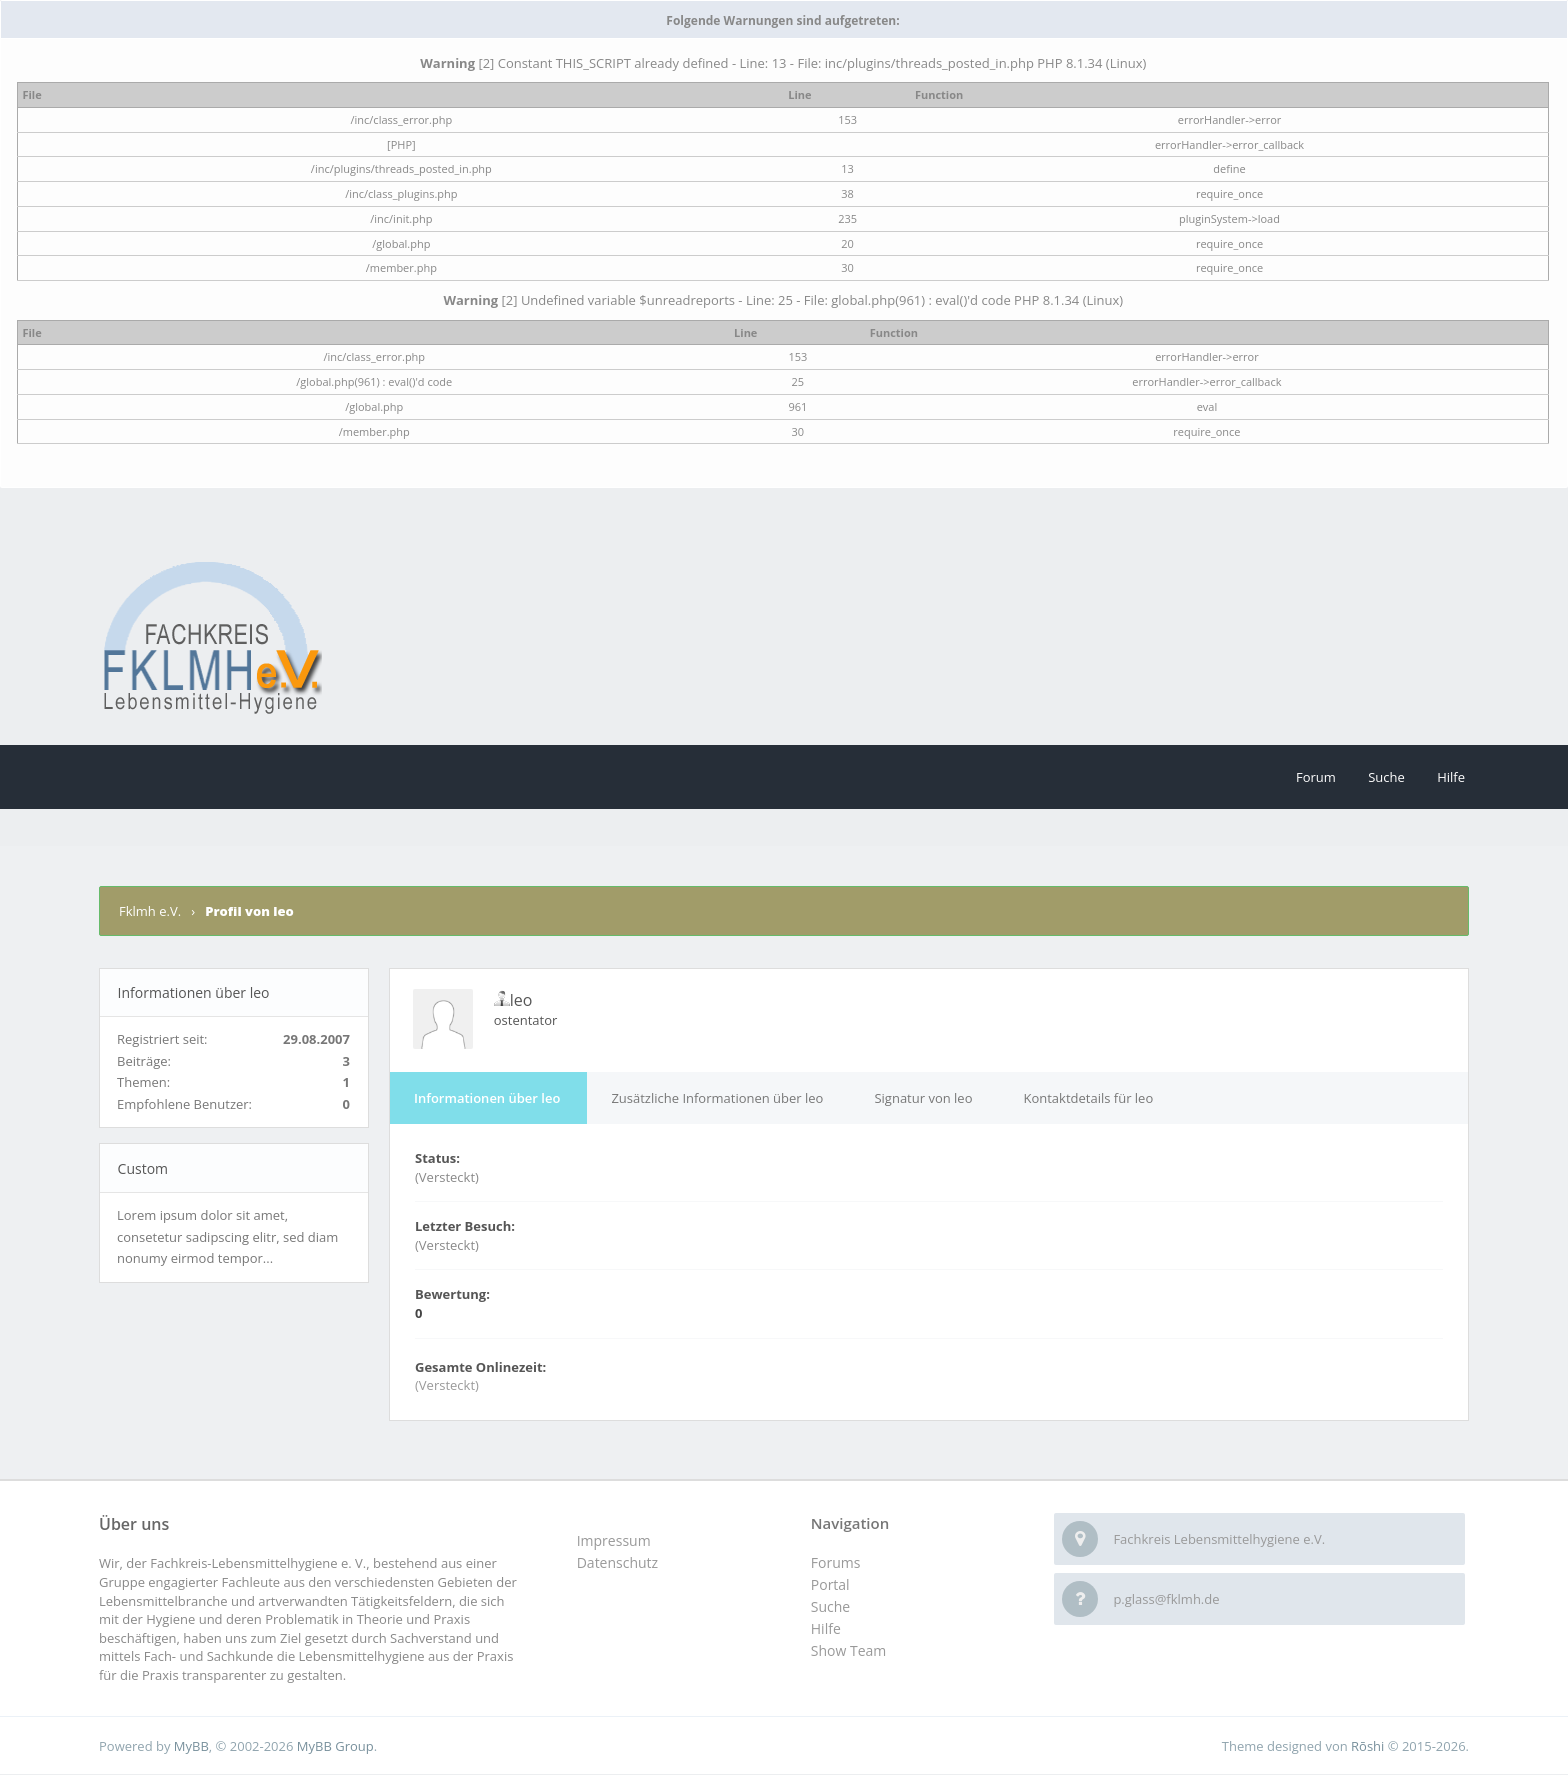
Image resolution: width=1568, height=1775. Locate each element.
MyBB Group (335, 1746)
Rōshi (1367, 1746)
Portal (830, 1584)
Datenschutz (617, 1562)
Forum (1316, 777)
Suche (1386, 777)
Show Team (848, 1650)
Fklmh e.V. (151, 911)
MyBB (191, 1746)
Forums (836, 1562)
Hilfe (1451, 777)
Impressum (614, 1540)
